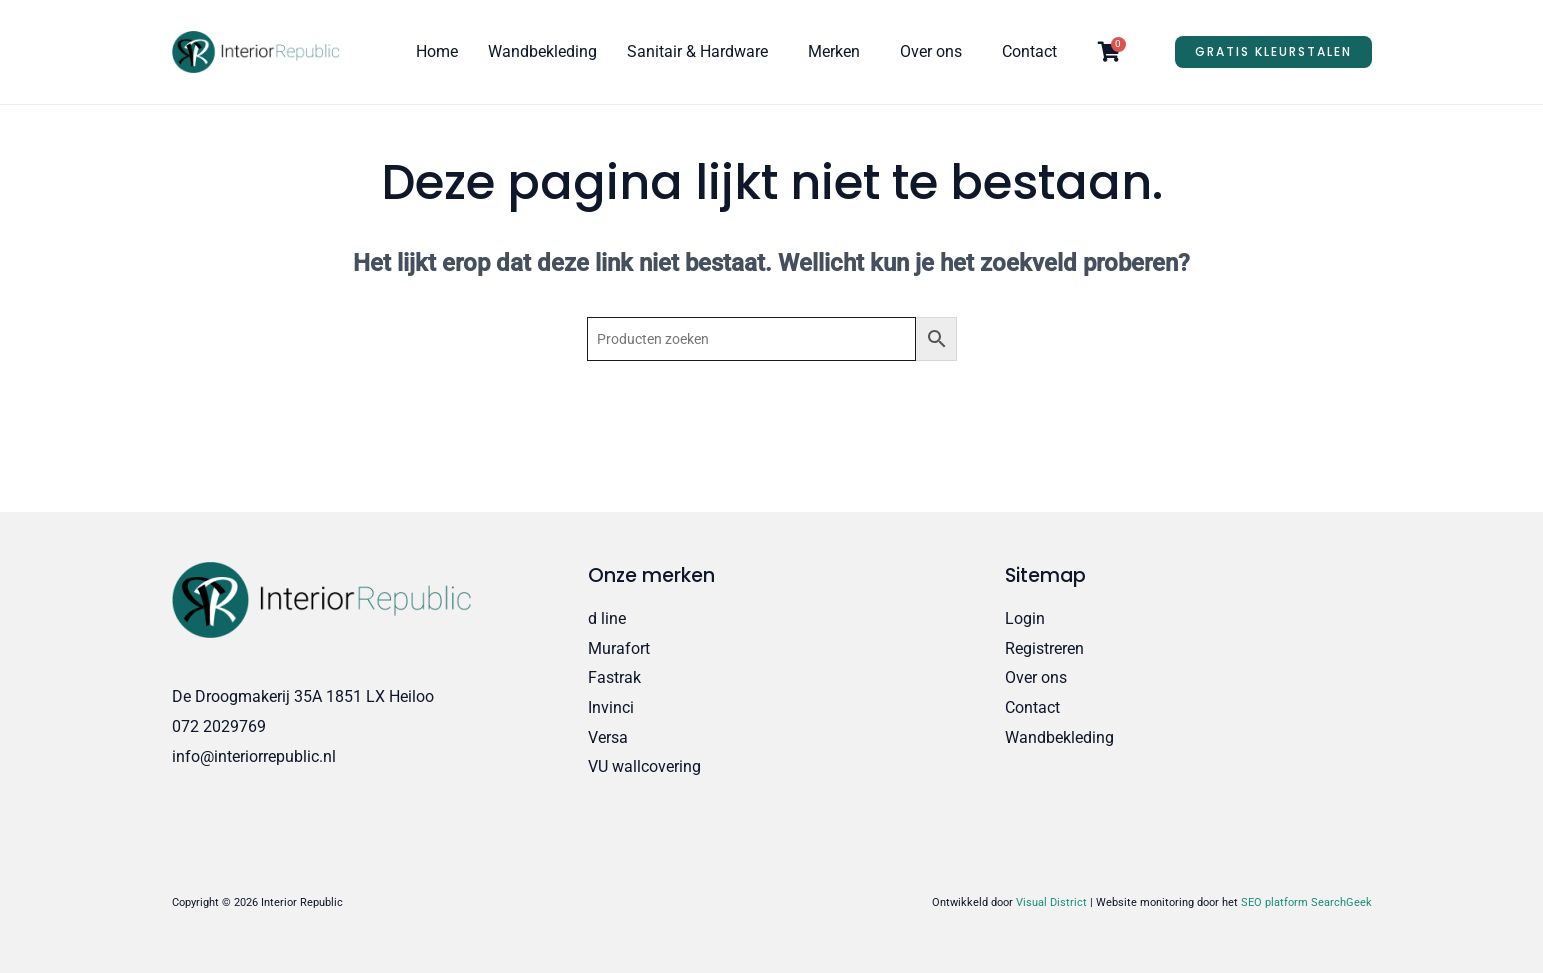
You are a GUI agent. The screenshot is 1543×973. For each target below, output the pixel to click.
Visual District (1051, 902)
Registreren (1044, 648)
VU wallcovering (644, 766)
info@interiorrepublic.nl (254, 756)
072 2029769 (219, 726)
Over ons (931, 51)
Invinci (611, 707)
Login (1025, 618)
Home (437, 51)
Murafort (619, 648)
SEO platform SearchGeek (1306, 902)
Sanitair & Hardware (697, 51)
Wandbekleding (542, 51)
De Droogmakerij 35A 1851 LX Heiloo (303, 696)
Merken (834, 51)
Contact (1029, 51)
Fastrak (614, 677)
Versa (608, 737)
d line (607, 618)
